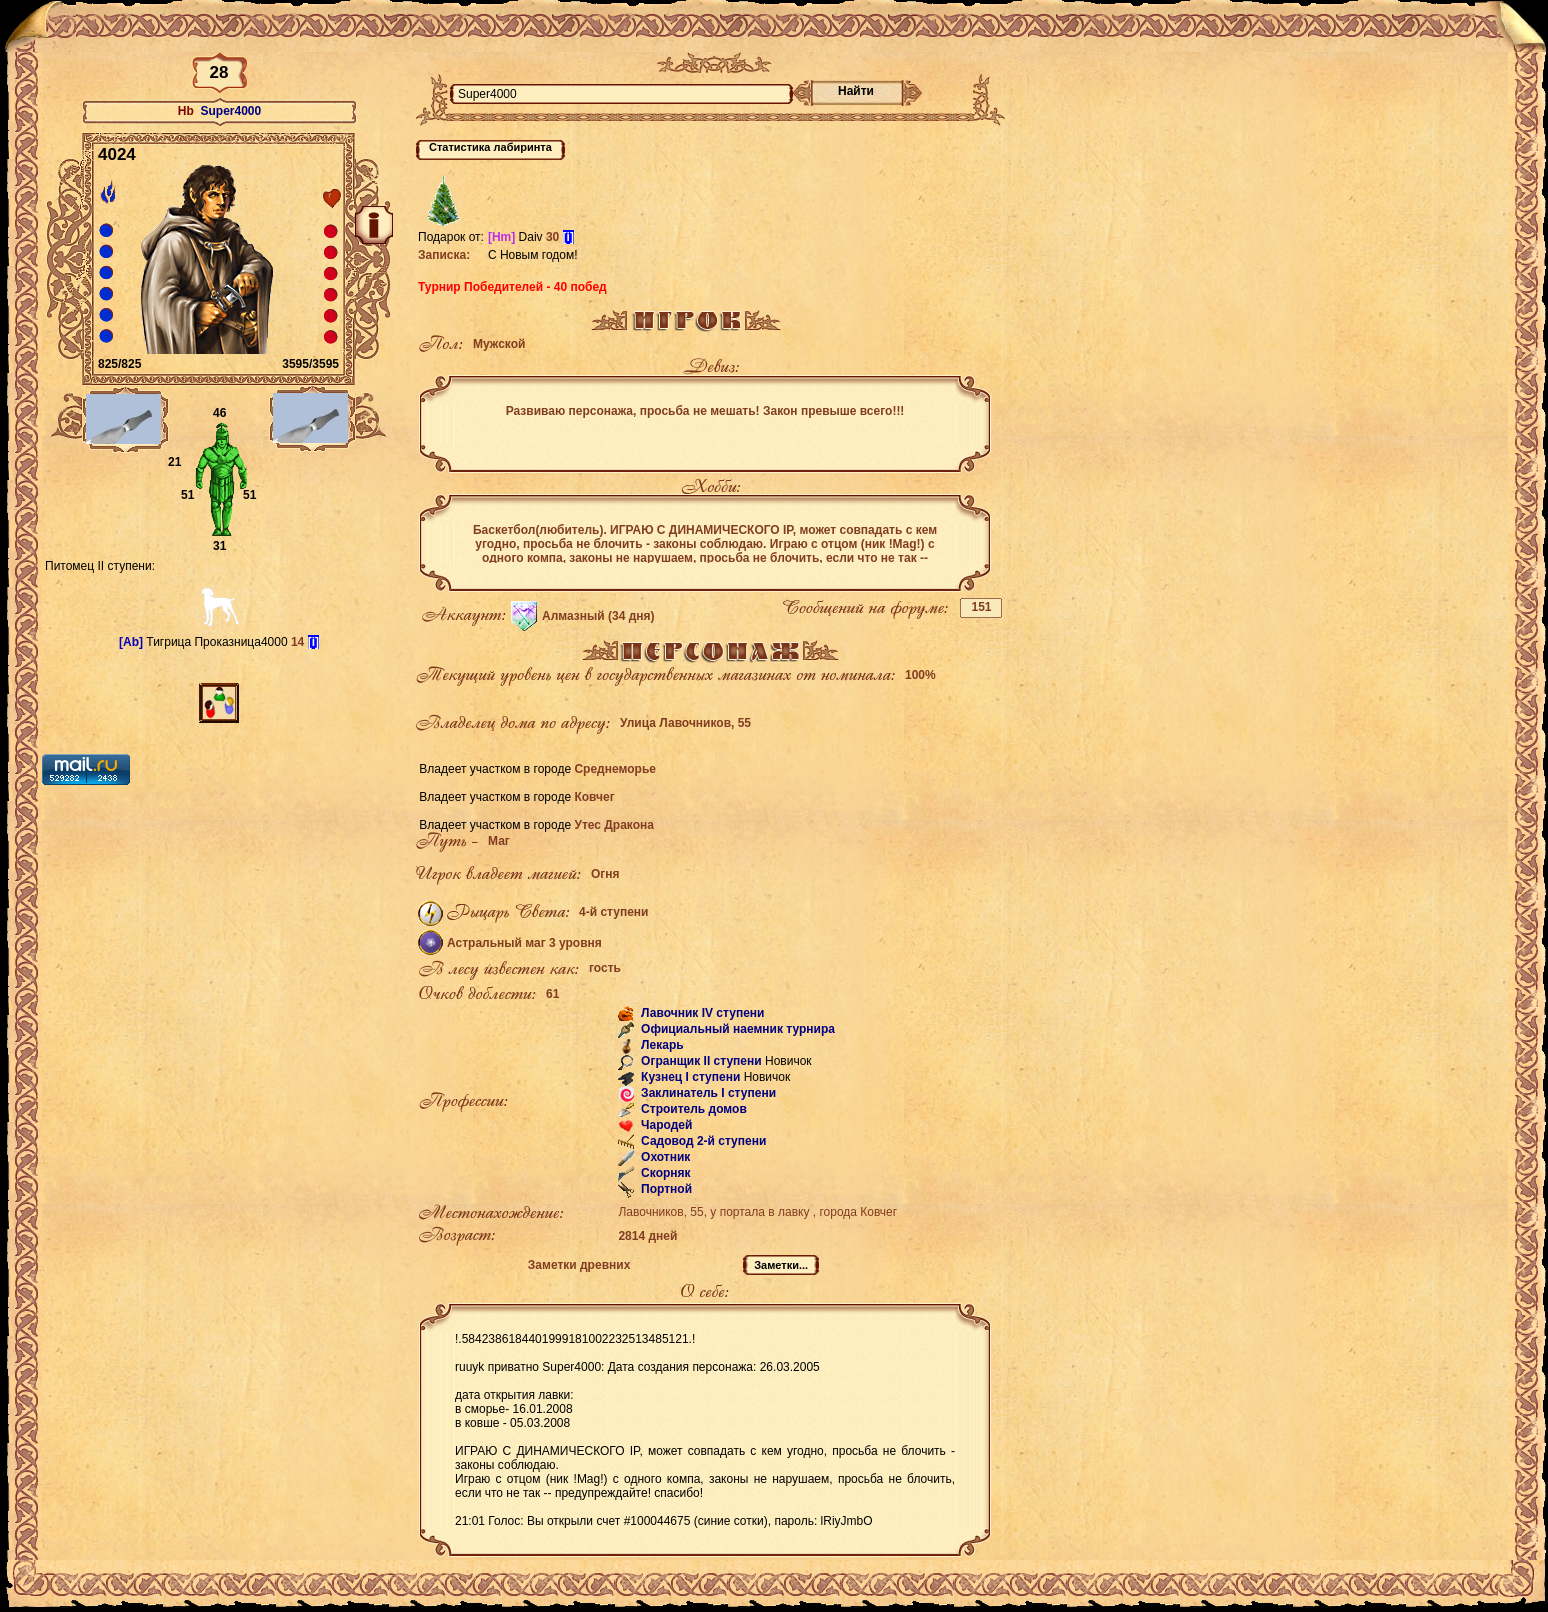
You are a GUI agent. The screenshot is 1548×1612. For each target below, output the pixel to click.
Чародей (665, 1125)
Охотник (664, 1157)
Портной (665, 1189)
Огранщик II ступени (700, 1061)
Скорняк (664, 1173)
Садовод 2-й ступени (702, 1141)
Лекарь (661, 1045)
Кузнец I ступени (689, 1077)
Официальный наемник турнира (736, 1029)
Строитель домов (692, 1109)
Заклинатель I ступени (707, 1093)
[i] (313, 642)
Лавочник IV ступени (701, 1013)
